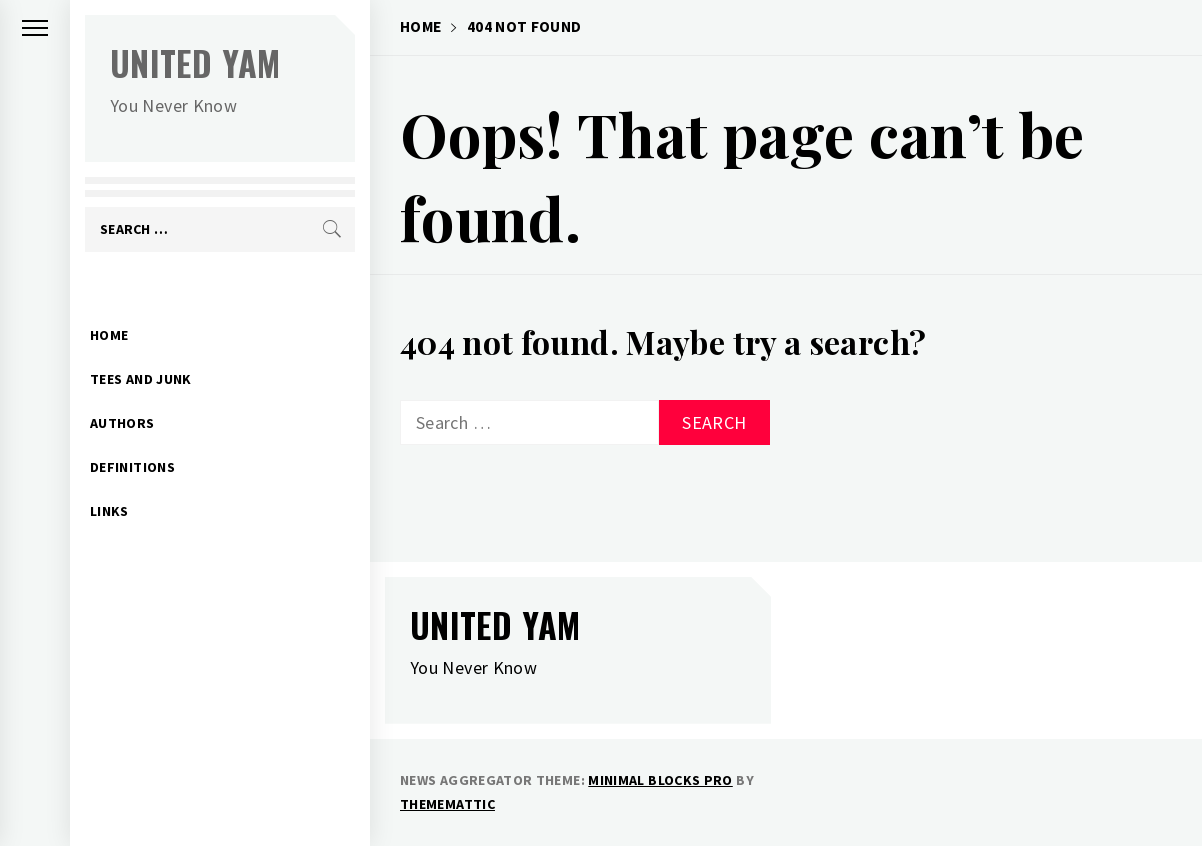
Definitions (132, 436)
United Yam (195, 62)
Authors (122, 392)
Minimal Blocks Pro (660, 780)
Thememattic (447, 804)
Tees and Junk (141, 348)
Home (109, 304)
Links (109, 480)
